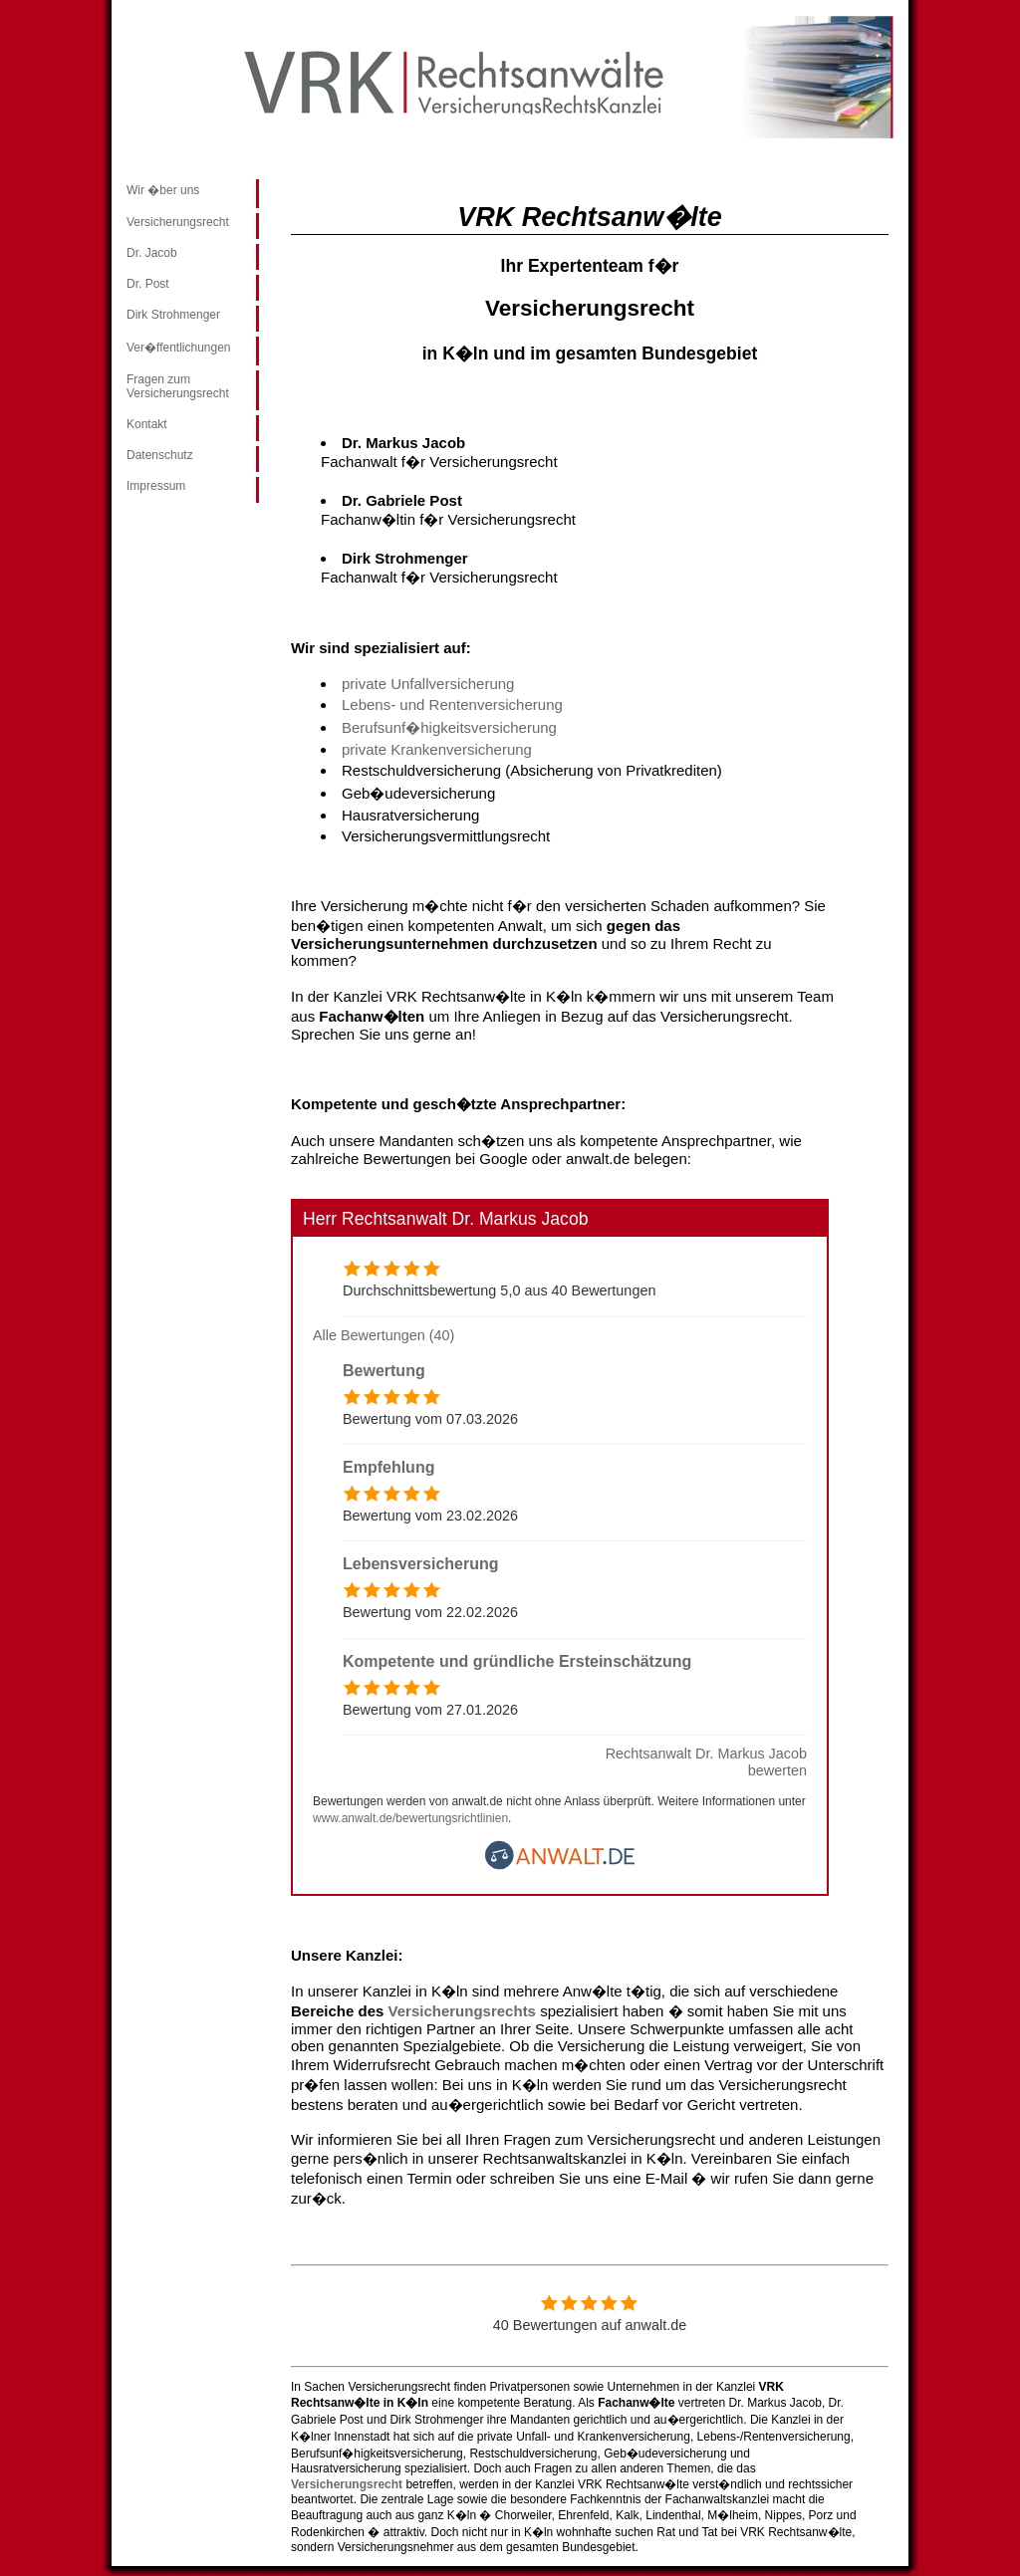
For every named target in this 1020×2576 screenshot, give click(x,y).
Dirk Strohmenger (173, 315)
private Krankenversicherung (437, 749)
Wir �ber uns (163, 190)
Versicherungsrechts (464, 2010)
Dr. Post (148, 284)
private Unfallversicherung (428, 683)
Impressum (156, 486)
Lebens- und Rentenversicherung (452, 704)
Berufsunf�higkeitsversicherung (449, 727)
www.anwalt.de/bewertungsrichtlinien (410, 1818)
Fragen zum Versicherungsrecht (178, 386)
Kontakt (147, 424)
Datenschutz (160, 455)
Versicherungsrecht (178, 222)
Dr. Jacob (152, 253)
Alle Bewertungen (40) (383, 1335)
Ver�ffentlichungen (179, 347)
